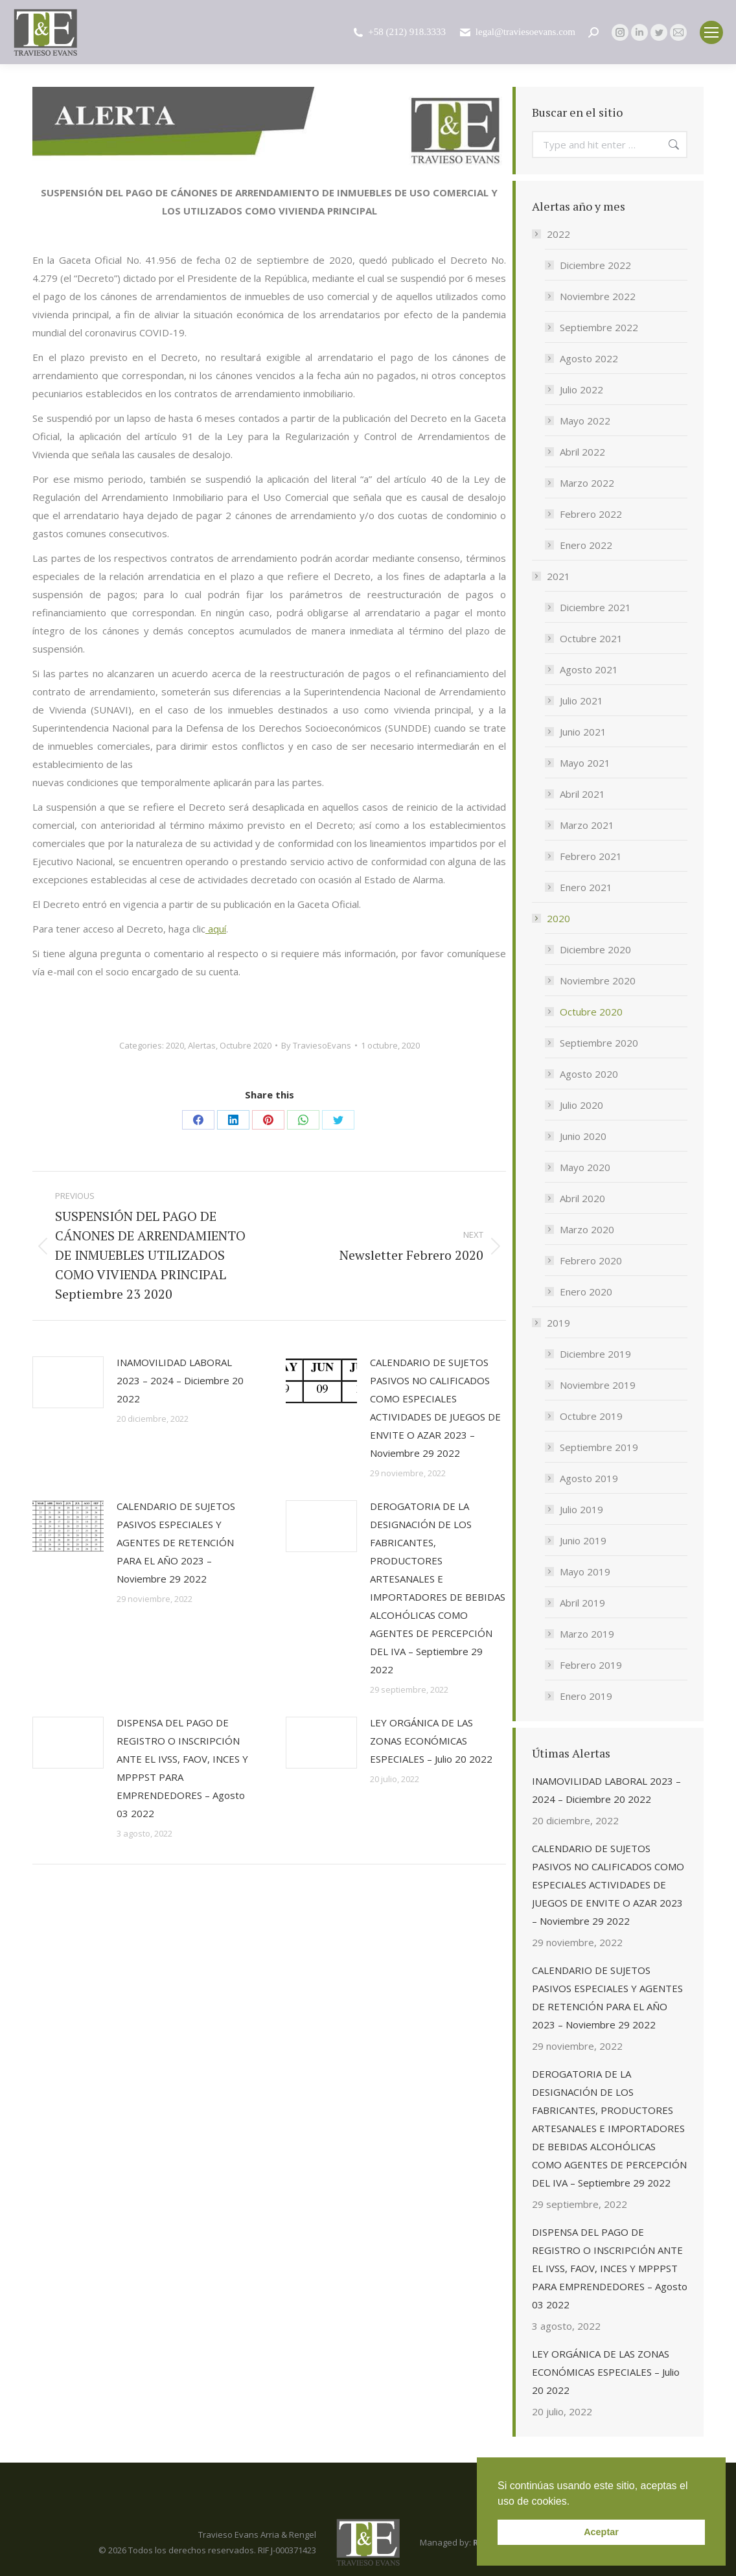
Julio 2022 (581, 389)
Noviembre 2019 (598, 1384)
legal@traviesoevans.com (517, 32)
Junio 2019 (583, 1540)
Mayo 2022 (585, 420)
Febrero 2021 (591, 856)
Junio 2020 (583, 1136)
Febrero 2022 (591, 513)
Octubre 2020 (245, 1045)
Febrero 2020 (591, 1260)
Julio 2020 (581, 1104)
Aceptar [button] (601, 2532)
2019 (552, 1322)
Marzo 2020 (587, 1229)
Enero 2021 (586, 887)
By (316, 1045)
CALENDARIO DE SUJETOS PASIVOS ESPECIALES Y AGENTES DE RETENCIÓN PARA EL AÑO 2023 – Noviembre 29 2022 (176, 1542)
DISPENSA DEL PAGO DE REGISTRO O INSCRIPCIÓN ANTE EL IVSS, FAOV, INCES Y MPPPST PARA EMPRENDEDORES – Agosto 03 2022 (182, 1768)
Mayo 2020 (585, 1167)
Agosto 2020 (589, 1073)
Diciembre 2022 (595, 265)
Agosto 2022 (589, 358)
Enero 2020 (586, 1291)
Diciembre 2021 (595, 607)
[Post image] (68, 1382)
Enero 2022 (586, 545)
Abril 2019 (582, 1602)
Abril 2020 (582, 1198)
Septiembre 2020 (599, 1042)
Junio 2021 (583, 731)
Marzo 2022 (587, 482)
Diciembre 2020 (595, 949)
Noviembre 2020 (598, 980)
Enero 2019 (586, 1695)
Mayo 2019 (585, 1571)
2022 (552, 233)
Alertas (202, 1045)
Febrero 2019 (591, 1664)
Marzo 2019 (587, 1633)
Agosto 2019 (589, 1478)
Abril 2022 (582, 451)
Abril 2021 (582, 793)
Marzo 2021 (587, 824)
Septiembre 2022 (599, 327)
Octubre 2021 (591, 638)
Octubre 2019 (591, 1416)
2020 (175, 1045)
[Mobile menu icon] (711, 32)
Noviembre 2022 (598, 296)
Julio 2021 (581, 700)
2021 (552, 576)
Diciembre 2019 (595, 1353)
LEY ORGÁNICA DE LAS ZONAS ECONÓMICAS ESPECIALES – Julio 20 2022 (431, 1740)
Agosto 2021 (589, 669)
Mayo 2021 (585, 762)
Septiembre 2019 (599, 1447)
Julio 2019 (581, 1509)
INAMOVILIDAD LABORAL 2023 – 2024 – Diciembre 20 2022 (180, 1380)
